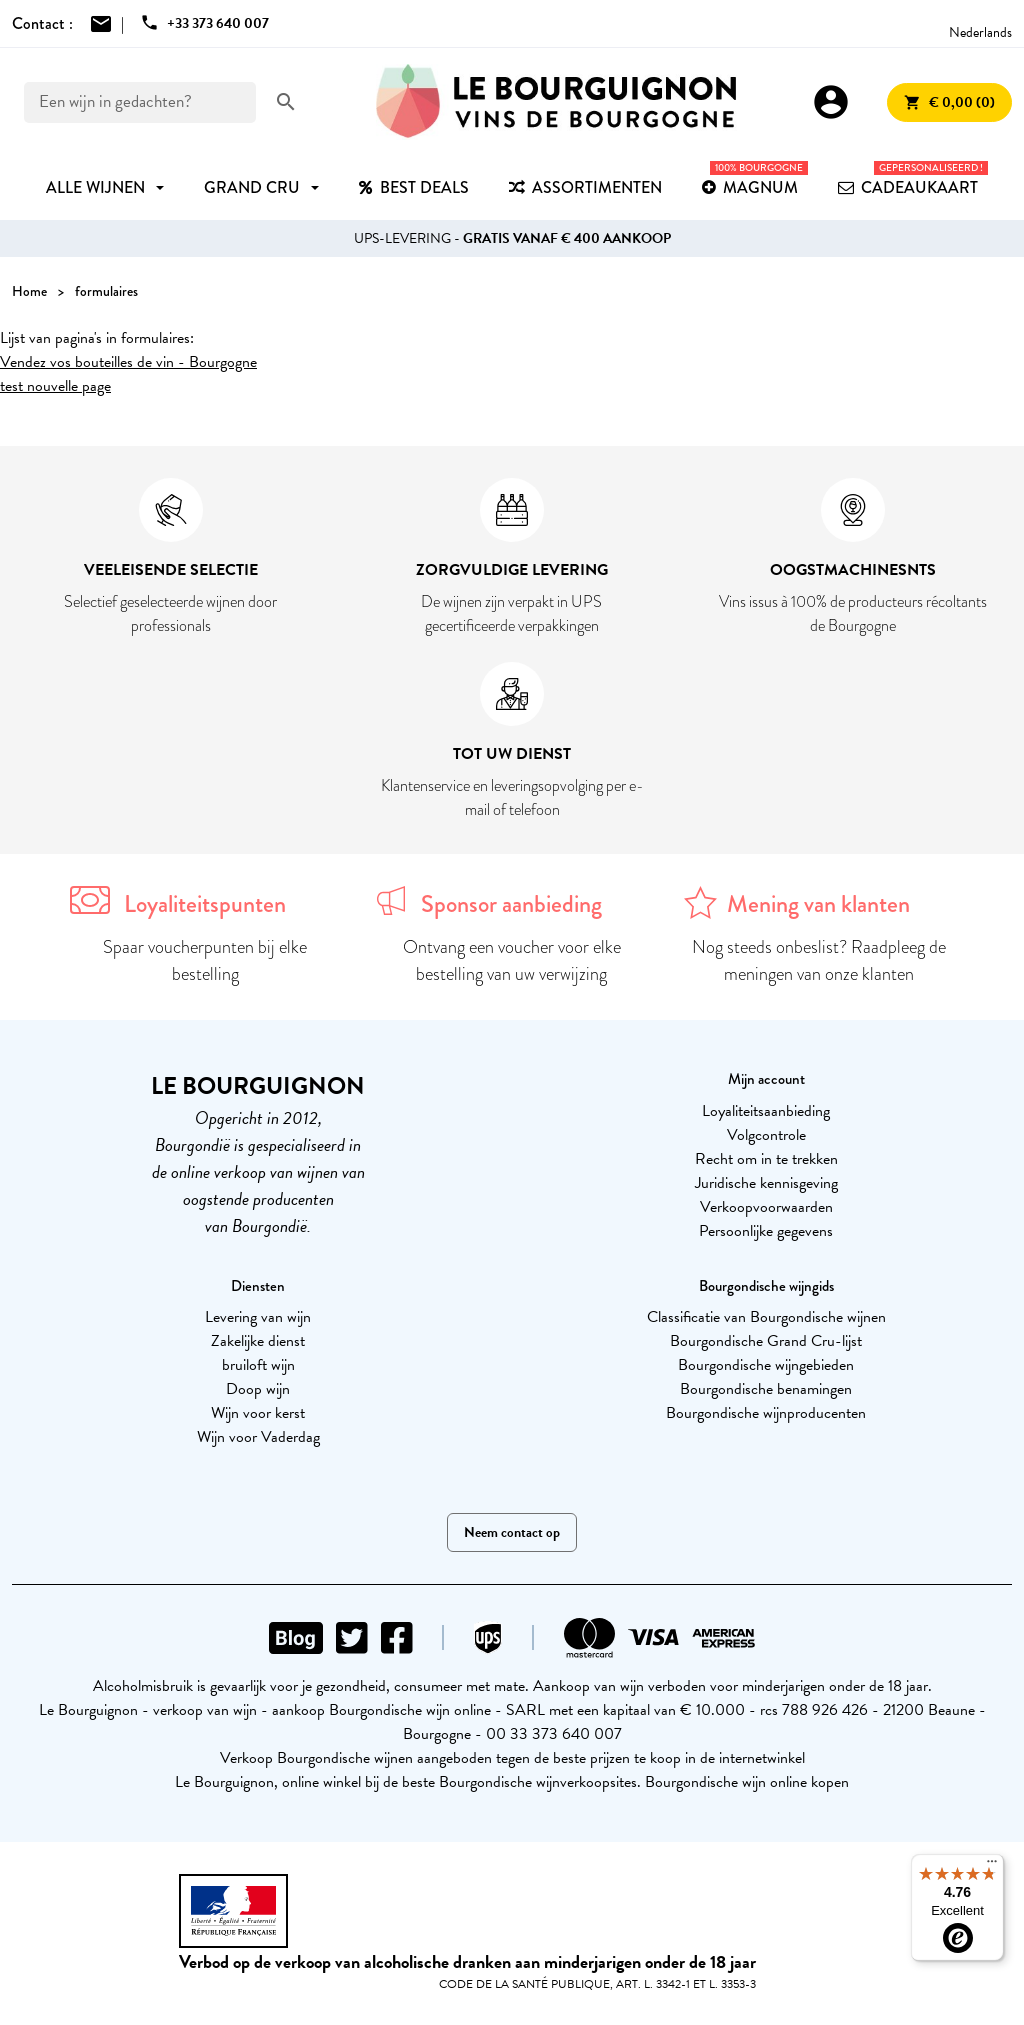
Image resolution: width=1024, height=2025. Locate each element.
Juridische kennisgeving (766, 1183)
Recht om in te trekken (766, 1159)
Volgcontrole (766, 1135)
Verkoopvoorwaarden (766, 1207)
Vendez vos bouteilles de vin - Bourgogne (128, 362)
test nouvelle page (55, 386)
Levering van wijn (258, 1317)
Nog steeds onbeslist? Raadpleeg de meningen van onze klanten (819, 960)
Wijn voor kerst (258, 1413)
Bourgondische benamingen (766, 1389)
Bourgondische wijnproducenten (766, 1413)
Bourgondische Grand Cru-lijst (766, 1341)
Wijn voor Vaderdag (258, 1437)
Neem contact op (512, 1532)
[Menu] (992, 1866)
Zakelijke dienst (258, 1341)
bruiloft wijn (258, 1365)
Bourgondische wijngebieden (766, 1365)
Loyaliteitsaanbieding (766, 1111)
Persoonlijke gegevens (766, 1231)
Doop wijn (258, 1389)
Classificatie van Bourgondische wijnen (766, 1317)
